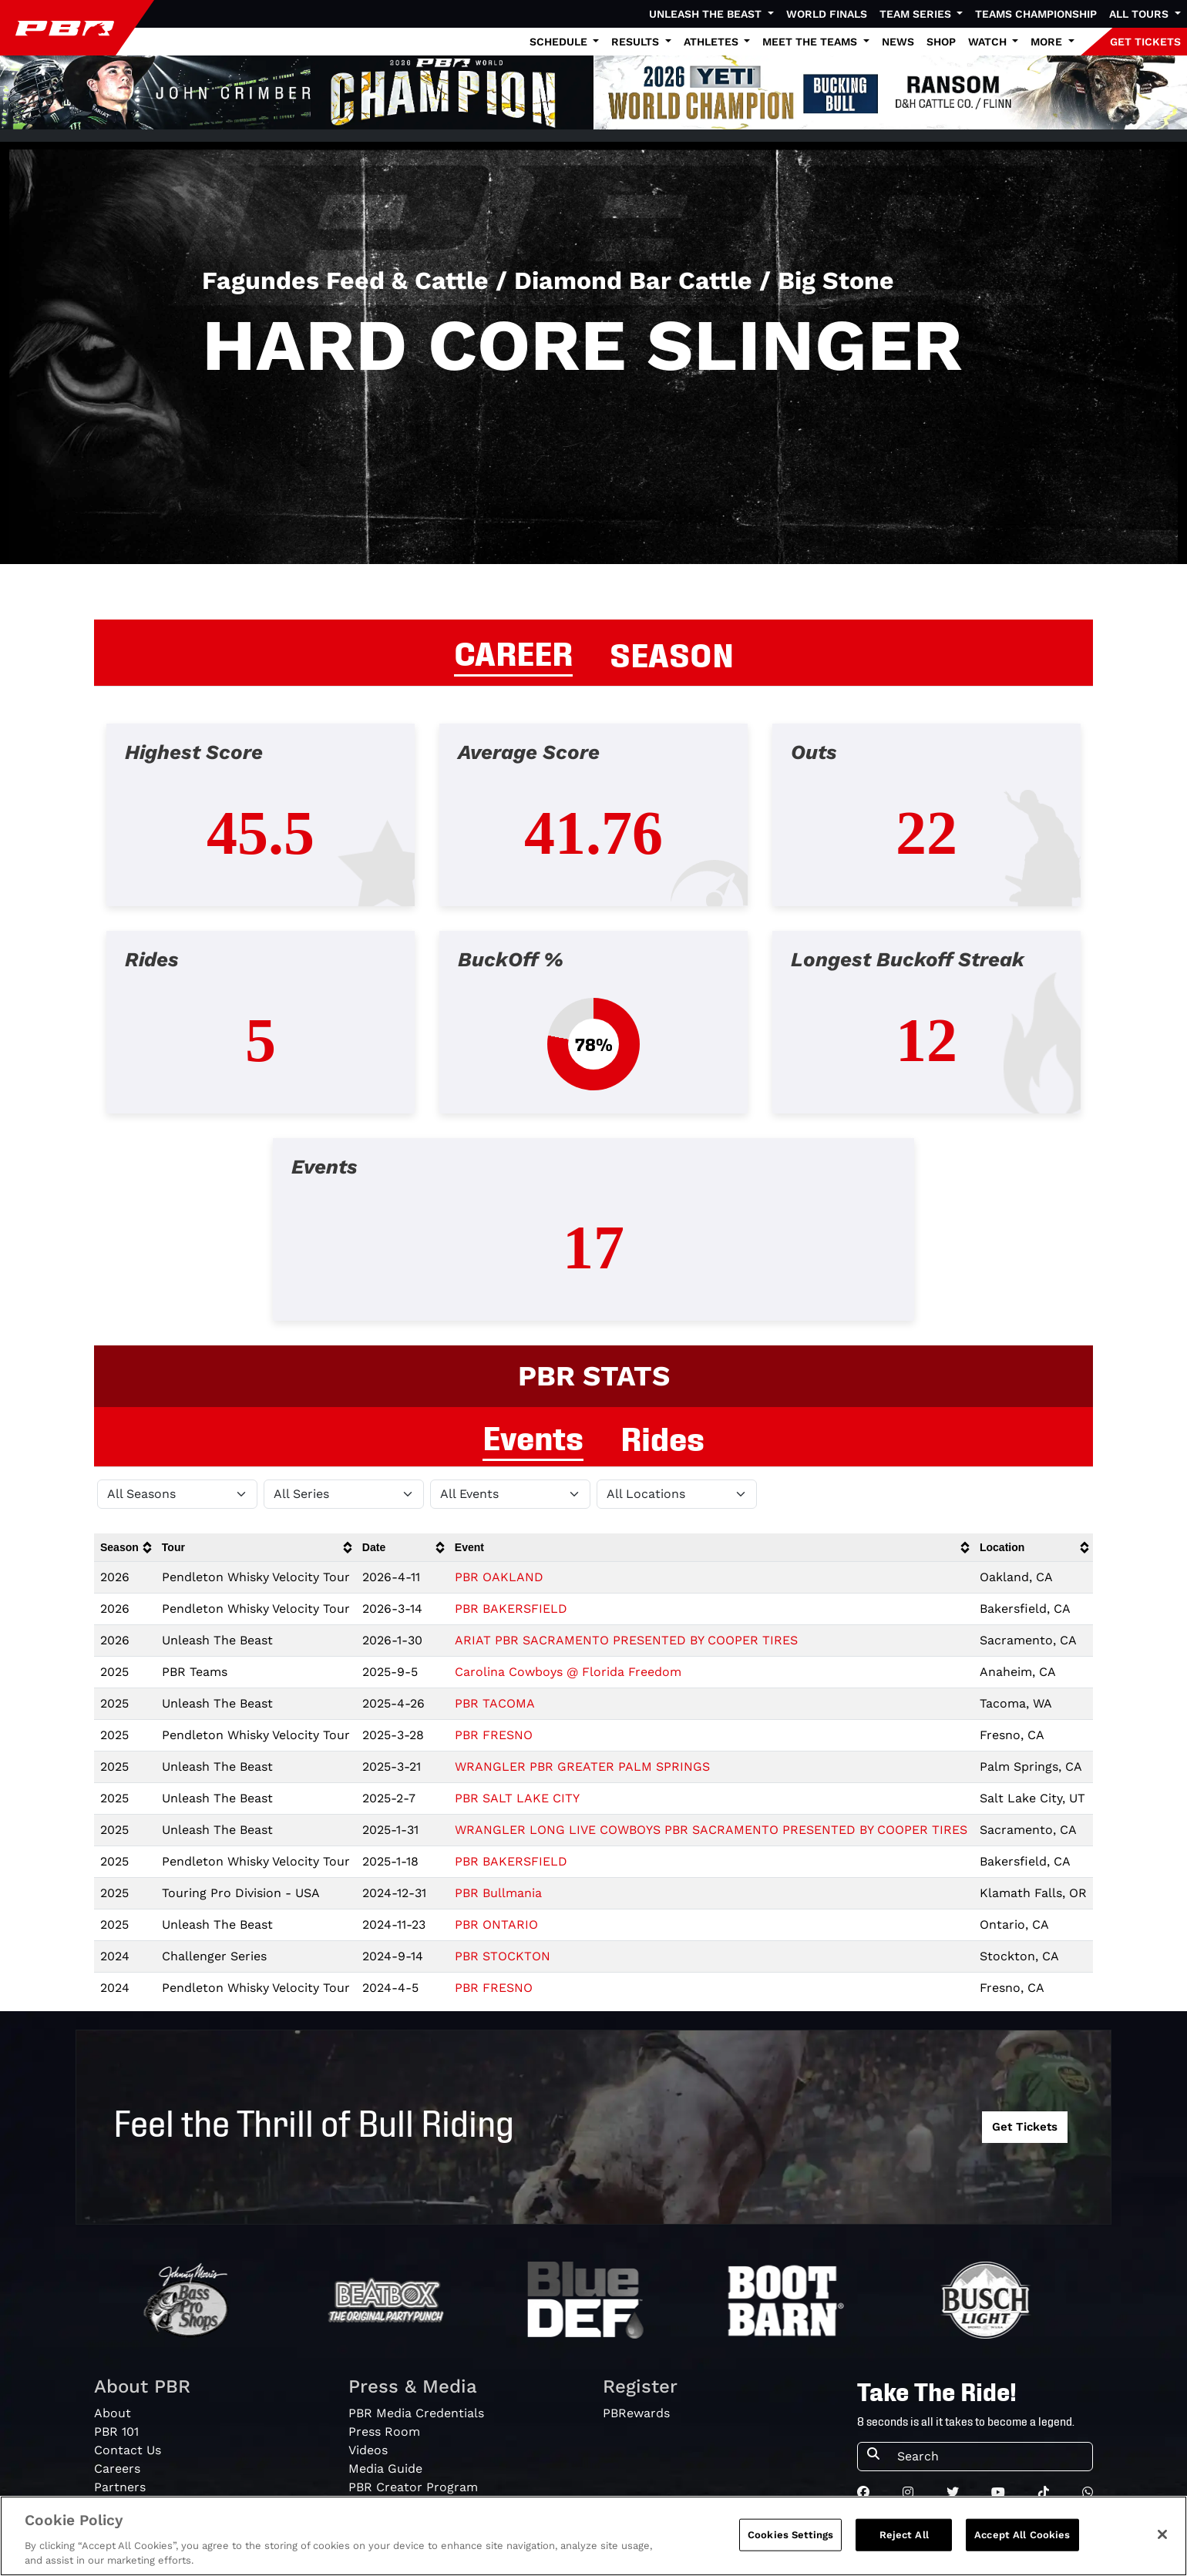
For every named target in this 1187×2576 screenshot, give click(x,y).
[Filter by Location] (677, 1494)
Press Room (384, 2431)
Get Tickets (1025, 2127)
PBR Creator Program (413, 2487)
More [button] (1048, 41)
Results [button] (636, 41)
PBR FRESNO (494, 1735)
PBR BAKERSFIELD (511, 1608)
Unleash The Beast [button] (707, 14)
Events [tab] (533, 1436)
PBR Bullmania (498, 1893)
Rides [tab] (662, 1436)
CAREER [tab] (513, 651)
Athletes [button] (712, 41)
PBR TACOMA (495, 1703)
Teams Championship (1036, 14)
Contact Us (127, 2450)
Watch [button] (989, 41)
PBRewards (636, 2413)
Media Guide (385, 2468)
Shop (941, 41)
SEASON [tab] (672, 653)
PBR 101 (116, 2431)
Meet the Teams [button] (811, 41)
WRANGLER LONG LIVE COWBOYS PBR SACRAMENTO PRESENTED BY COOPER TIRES (711, 1829)
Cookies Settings (790, 2535)
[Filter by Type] (510, 1494)
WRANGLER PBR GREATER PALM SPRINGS (582, 1766)
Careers (117, 2468)
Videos (368, 2450)
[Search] (990, 2456)
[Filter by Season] (177, 1494)
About (112, 2413)
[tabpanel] (593, 1034)
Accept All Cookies (1022, 2535)
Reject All (904, 2535)
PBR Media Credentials (416, 2413)
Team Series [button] (916, 14)
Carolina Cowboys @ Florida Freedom (568, 1671)
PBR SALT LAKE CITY (517, 1798)
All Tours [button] (1140, 14)
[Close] (1162, 2534)
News (898, 41)
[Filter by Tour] (344, 1494)
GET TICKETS (1145, 41)
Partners (120, 2487)
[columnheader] (125, 1547)
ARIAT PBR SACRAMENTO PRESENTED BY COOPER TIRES (626, 1640)
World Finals (826, 14)
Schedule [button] (560, 41)
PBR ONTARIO (496, 1924)
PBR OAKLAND (499, 1577)
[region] (593, 2536)
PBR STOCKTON (502, 1956)
